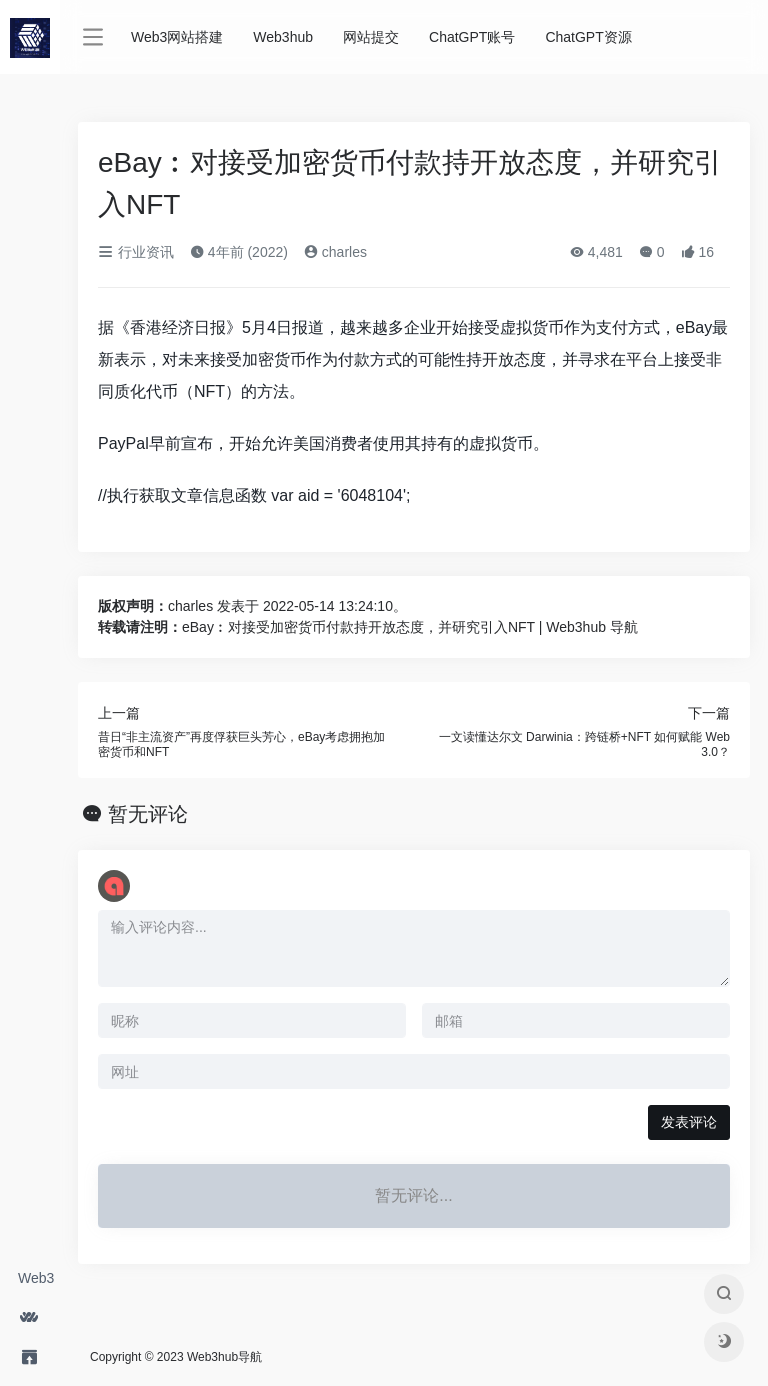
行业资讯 (136, 252)
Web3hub (283, 37)
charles (335, 252)
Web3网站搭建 (39, 1284)
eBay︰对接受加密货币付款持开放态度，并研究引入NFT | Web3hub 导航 (410, 627)
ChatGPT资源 (588, 37)
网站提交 (371, 37)
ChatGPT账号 (472, 37)
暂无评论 (148, 814)
